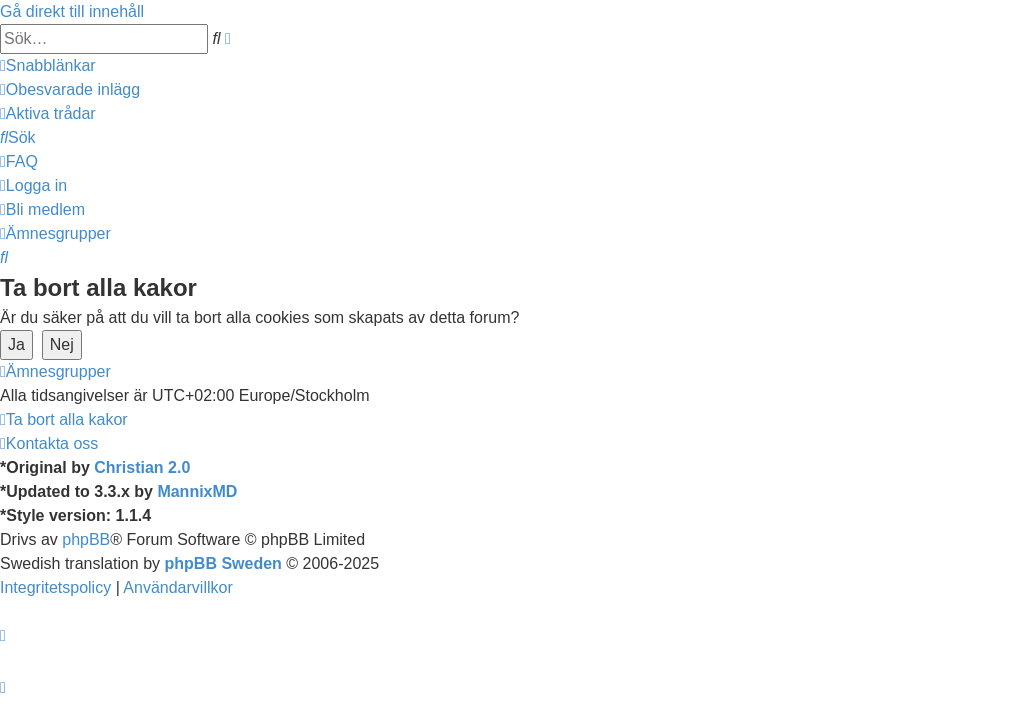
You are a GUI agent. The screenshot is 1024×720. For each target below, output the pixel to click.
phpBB (86, 539)
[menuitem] (70, 89)
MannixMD (197, 491)
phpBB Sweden (223, 563)
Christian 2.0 (142, 467)
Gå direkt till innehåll (72, 11)
